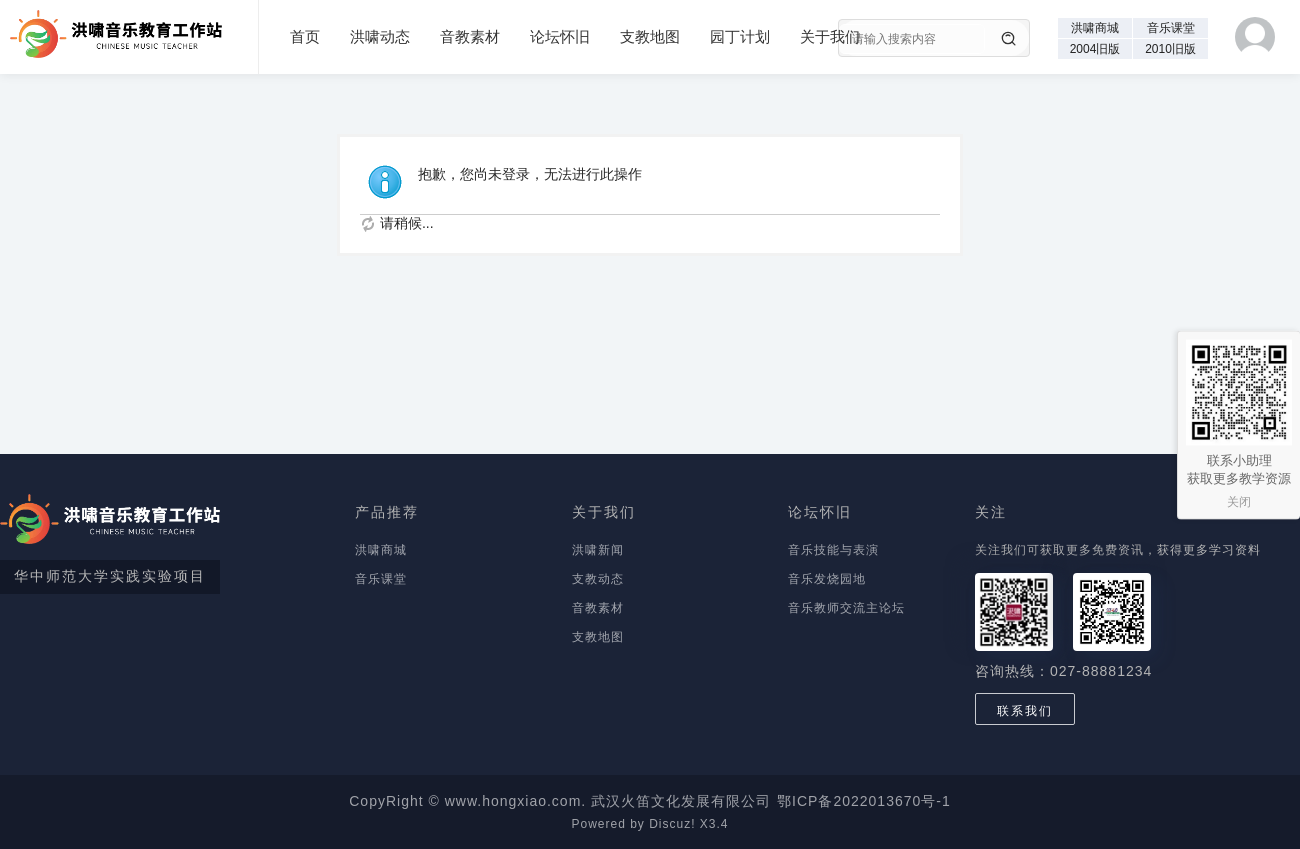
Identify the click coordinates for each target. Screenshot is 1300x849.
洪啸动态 (380, 36)
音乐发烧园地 (827, 579)
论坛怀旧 (560, 36)
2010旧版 (1170, 49)
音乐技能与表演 (833, 550)
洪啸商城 (1095, 28)
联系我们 (1025, 711)
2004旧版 (1095, 49)
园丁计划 (740, 36)
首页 (305, 36)
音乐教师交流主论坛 (846, 608)
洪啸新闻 (598, 550)
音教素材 (470, 36)
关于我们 (830, 36)
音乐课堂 (1171, 28)
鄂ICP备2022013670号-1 (864, 801)
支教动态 (598, 579)
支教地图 (650, 36)
